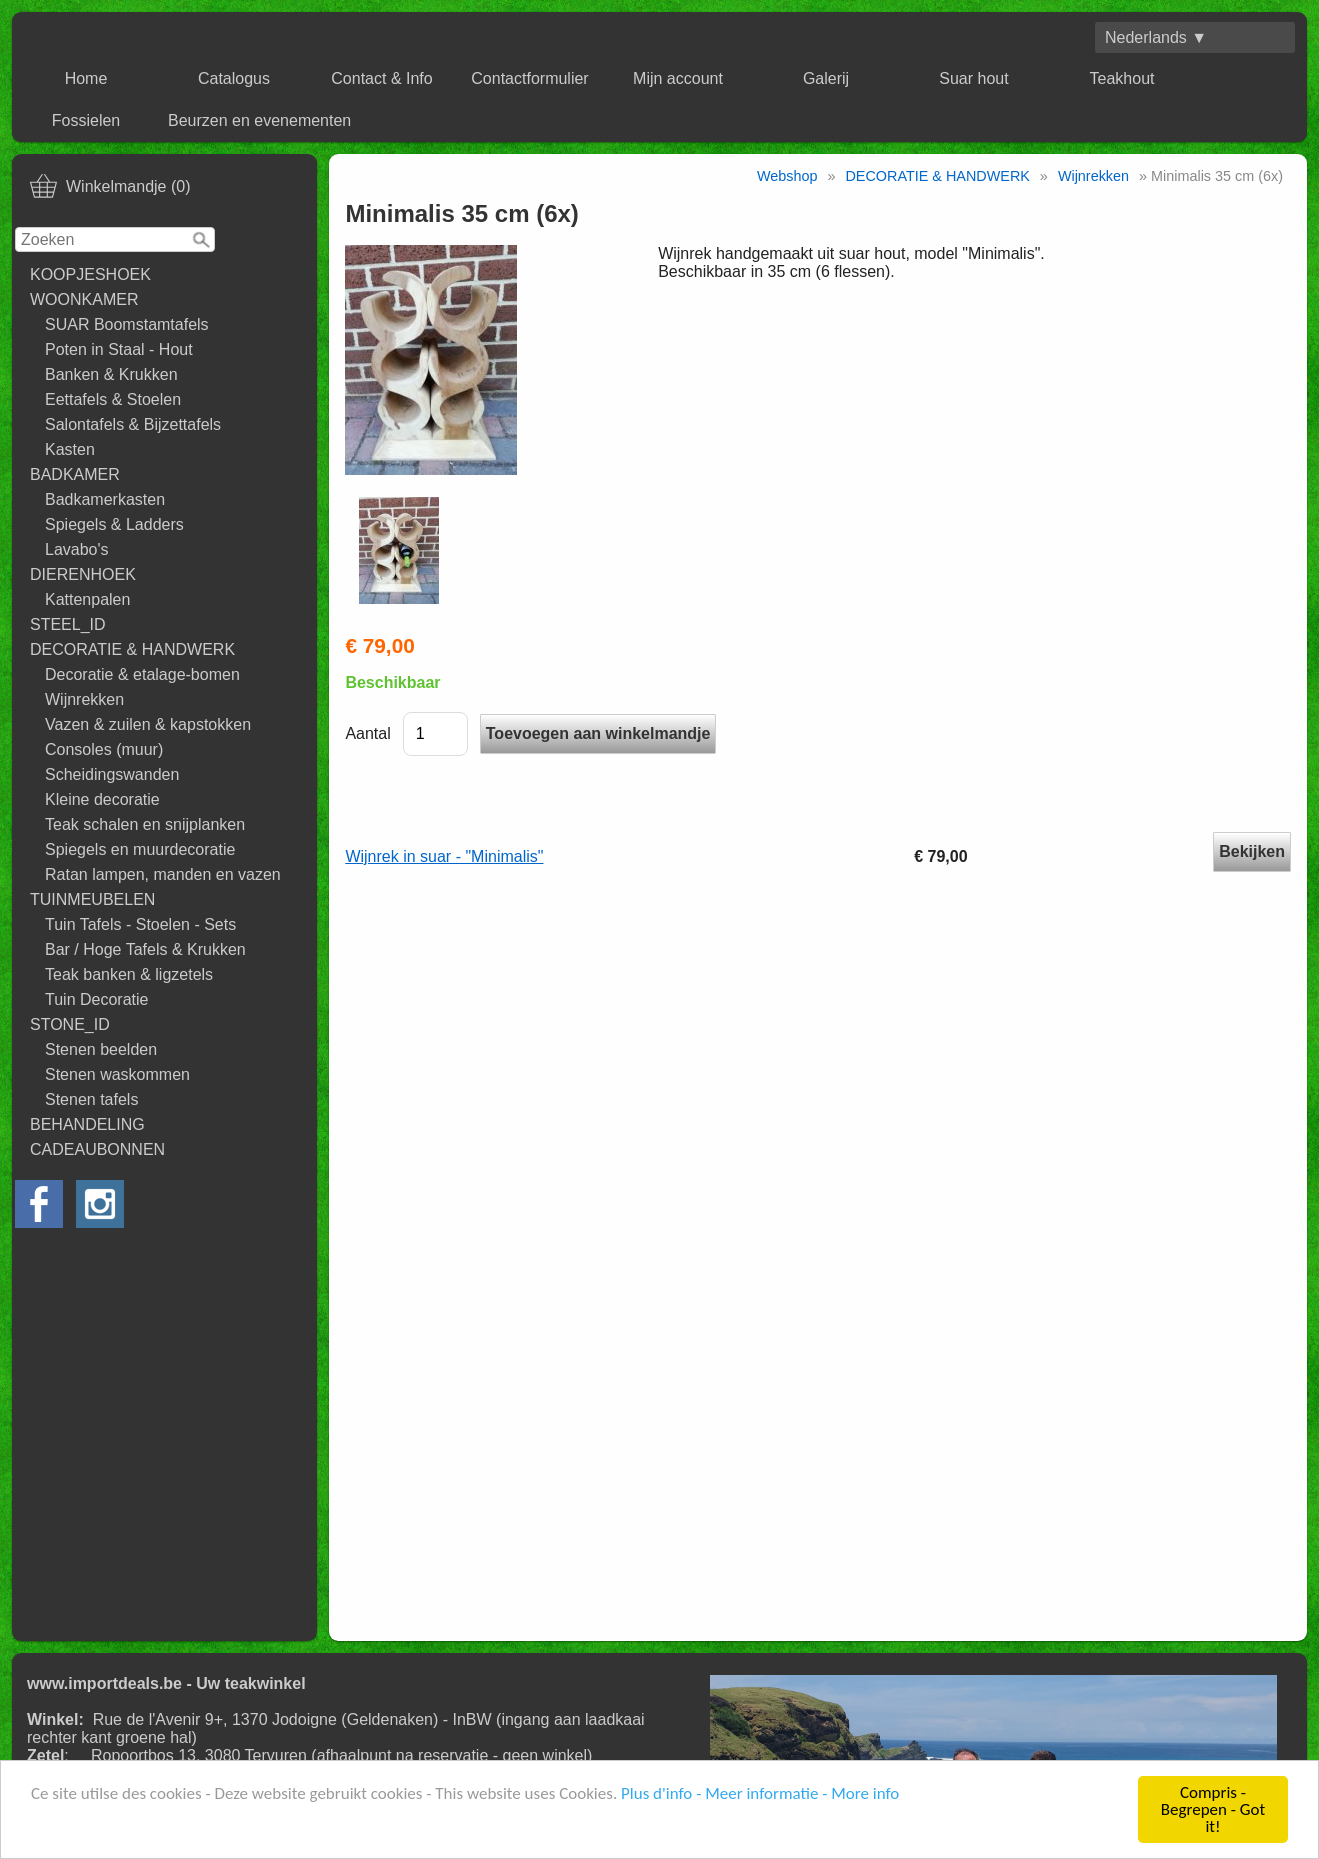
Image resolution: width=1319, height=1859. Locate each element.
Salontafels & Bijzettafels (133, 424)
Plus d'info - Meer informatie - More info (760, 1794)
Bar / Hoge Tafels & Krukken (145, 949)
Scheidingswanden (112, 774)
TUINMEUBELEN (92, 899)
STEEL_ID (68, 624)
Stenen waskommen (117, 1074)
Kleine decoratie (102, 799)
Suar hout (973, 78)
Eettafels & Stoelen (113, 399)
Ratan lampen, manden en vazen (163, 874)
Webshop (787, 176)
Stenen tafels (91, 1099)
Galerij (826, 78)
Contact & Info (381, 78)
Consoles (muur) (104, 749)
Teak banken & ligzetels (129, 974)
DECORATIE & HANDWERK (132, 649)
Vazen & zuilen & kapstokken (148, 724)
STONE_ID (70, 1024)
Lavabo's (77, 549)
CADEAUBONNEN (97, 1149)
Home (86, 78)
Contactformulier (529, 78)
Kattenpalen (87, 599)
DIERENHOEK (83, 574)
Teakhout (1122, 78)
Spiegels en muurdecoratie (140, 849)
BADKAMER (75, 474)
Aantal (367, 733)
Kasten (70, 449)
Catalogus (234, 78)
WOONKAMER (84, 299)
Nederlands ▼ (1156, 37)
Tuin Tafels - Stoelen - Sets (140, 924)
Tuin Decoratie (96, 999)
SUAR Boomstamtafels (127, 324)
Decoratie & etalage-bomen (142, 674)
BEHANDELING (87, 1124)
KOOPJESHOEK (90, 274)
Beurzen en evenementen (259, 120)
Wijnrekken (84, 699)
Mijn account (678, 78)
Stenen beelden (101, 1049)
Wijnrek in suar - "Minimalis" (444, 856)
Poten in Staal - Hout (119, 349)
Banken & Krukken (111, 374)
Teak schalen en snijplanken (145, 824)
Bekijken (1252, 851)
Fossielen (86, 120)
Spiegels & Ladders (114, 524)
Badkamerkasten (105, 499)
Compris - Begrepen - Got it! (1213, 1810)
